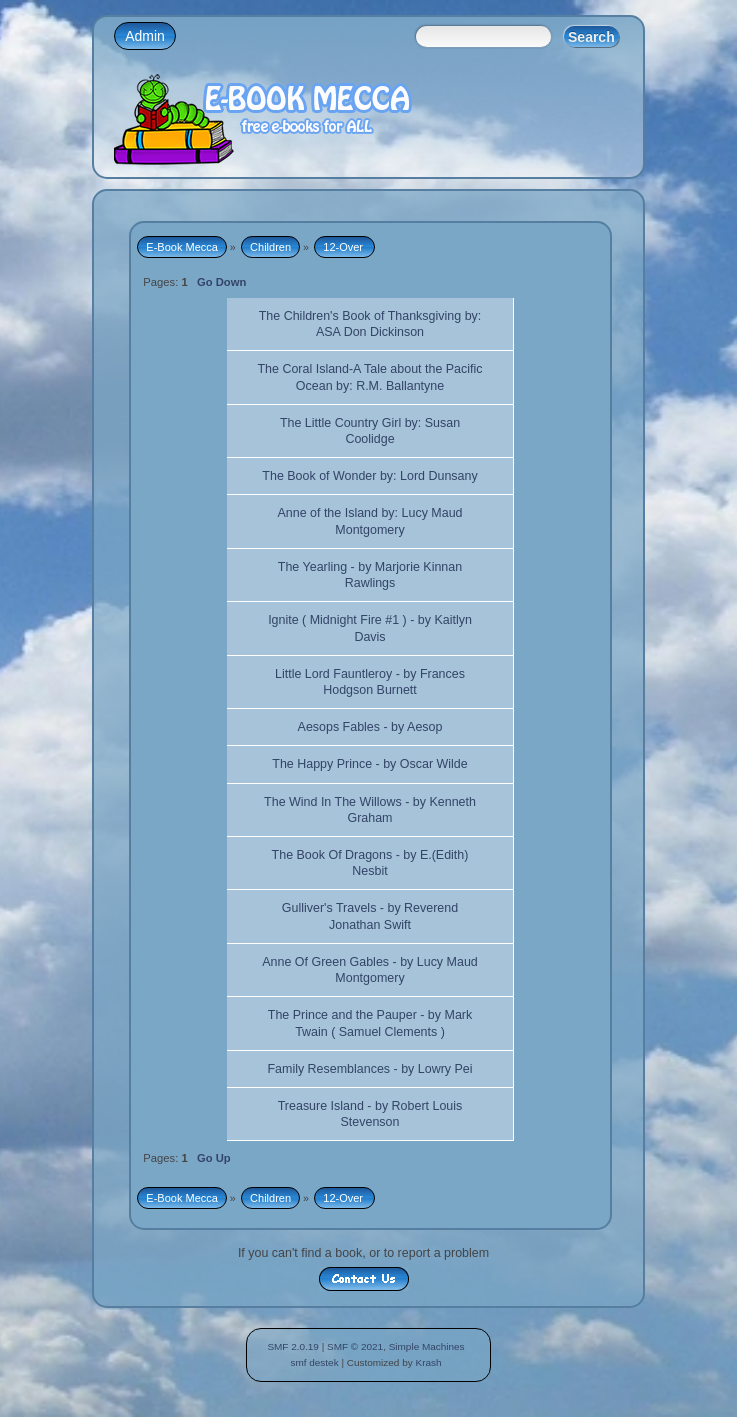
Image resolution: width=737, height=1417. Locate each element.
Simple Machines (427, 1346)
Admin (145, 36)
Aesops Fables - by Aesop (370, 727)
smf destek (314, 1362)
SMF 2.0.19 (293, 1346)
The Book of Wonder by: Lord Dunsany (369, 476)
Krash (428, 1362)
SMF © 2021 (355, 1346)
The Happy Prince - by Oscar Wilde (369, 764)
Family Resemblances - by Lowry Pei (369, 1069)
